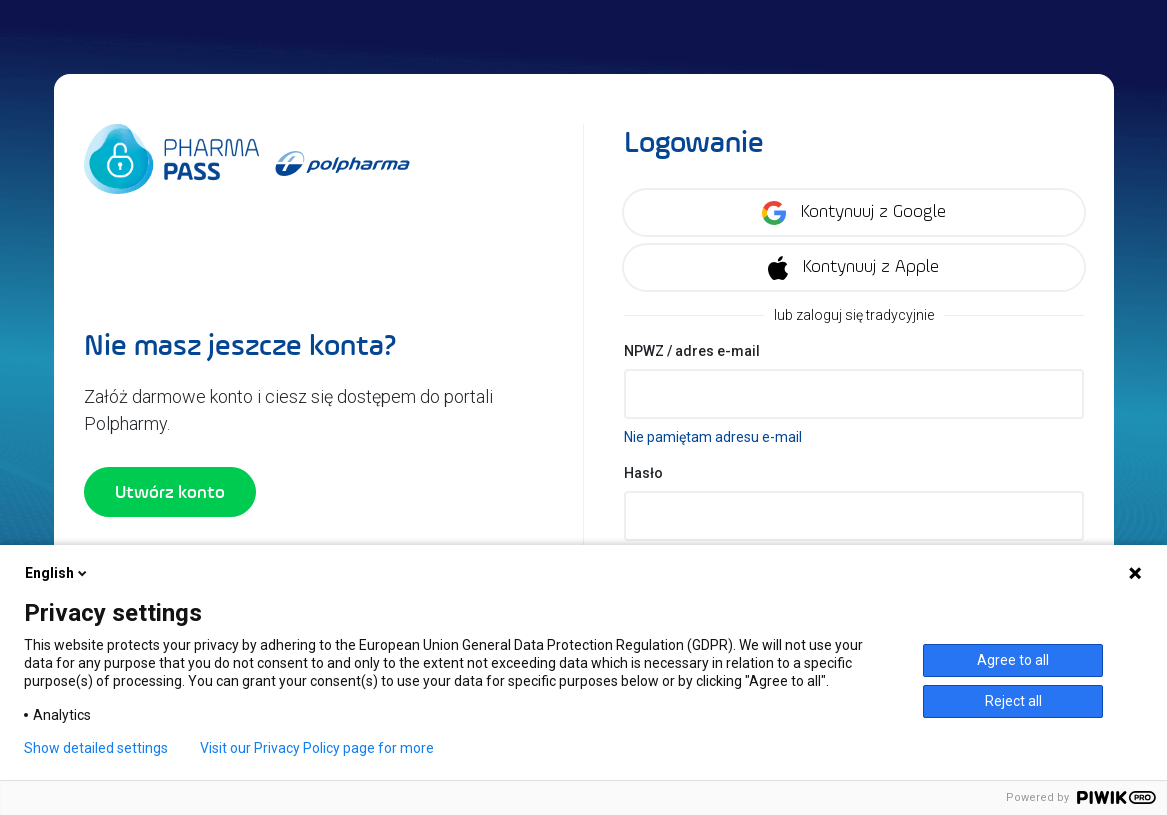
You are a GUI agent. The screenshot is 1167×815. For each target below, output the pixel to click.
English (57, 573)
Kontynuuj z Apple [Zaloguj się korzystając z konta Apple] (853, 268)
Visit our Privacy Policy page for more (317, 748)
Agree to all (1013, 660)
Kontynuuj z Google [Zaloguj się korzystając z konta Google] (854, 213)
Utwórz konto (170, 492)
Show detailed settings (96, 748)
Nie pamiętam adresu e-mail (713, 437)
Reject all (1013, 701)
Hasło (643, 473)
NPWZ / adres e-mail (692, 351)
